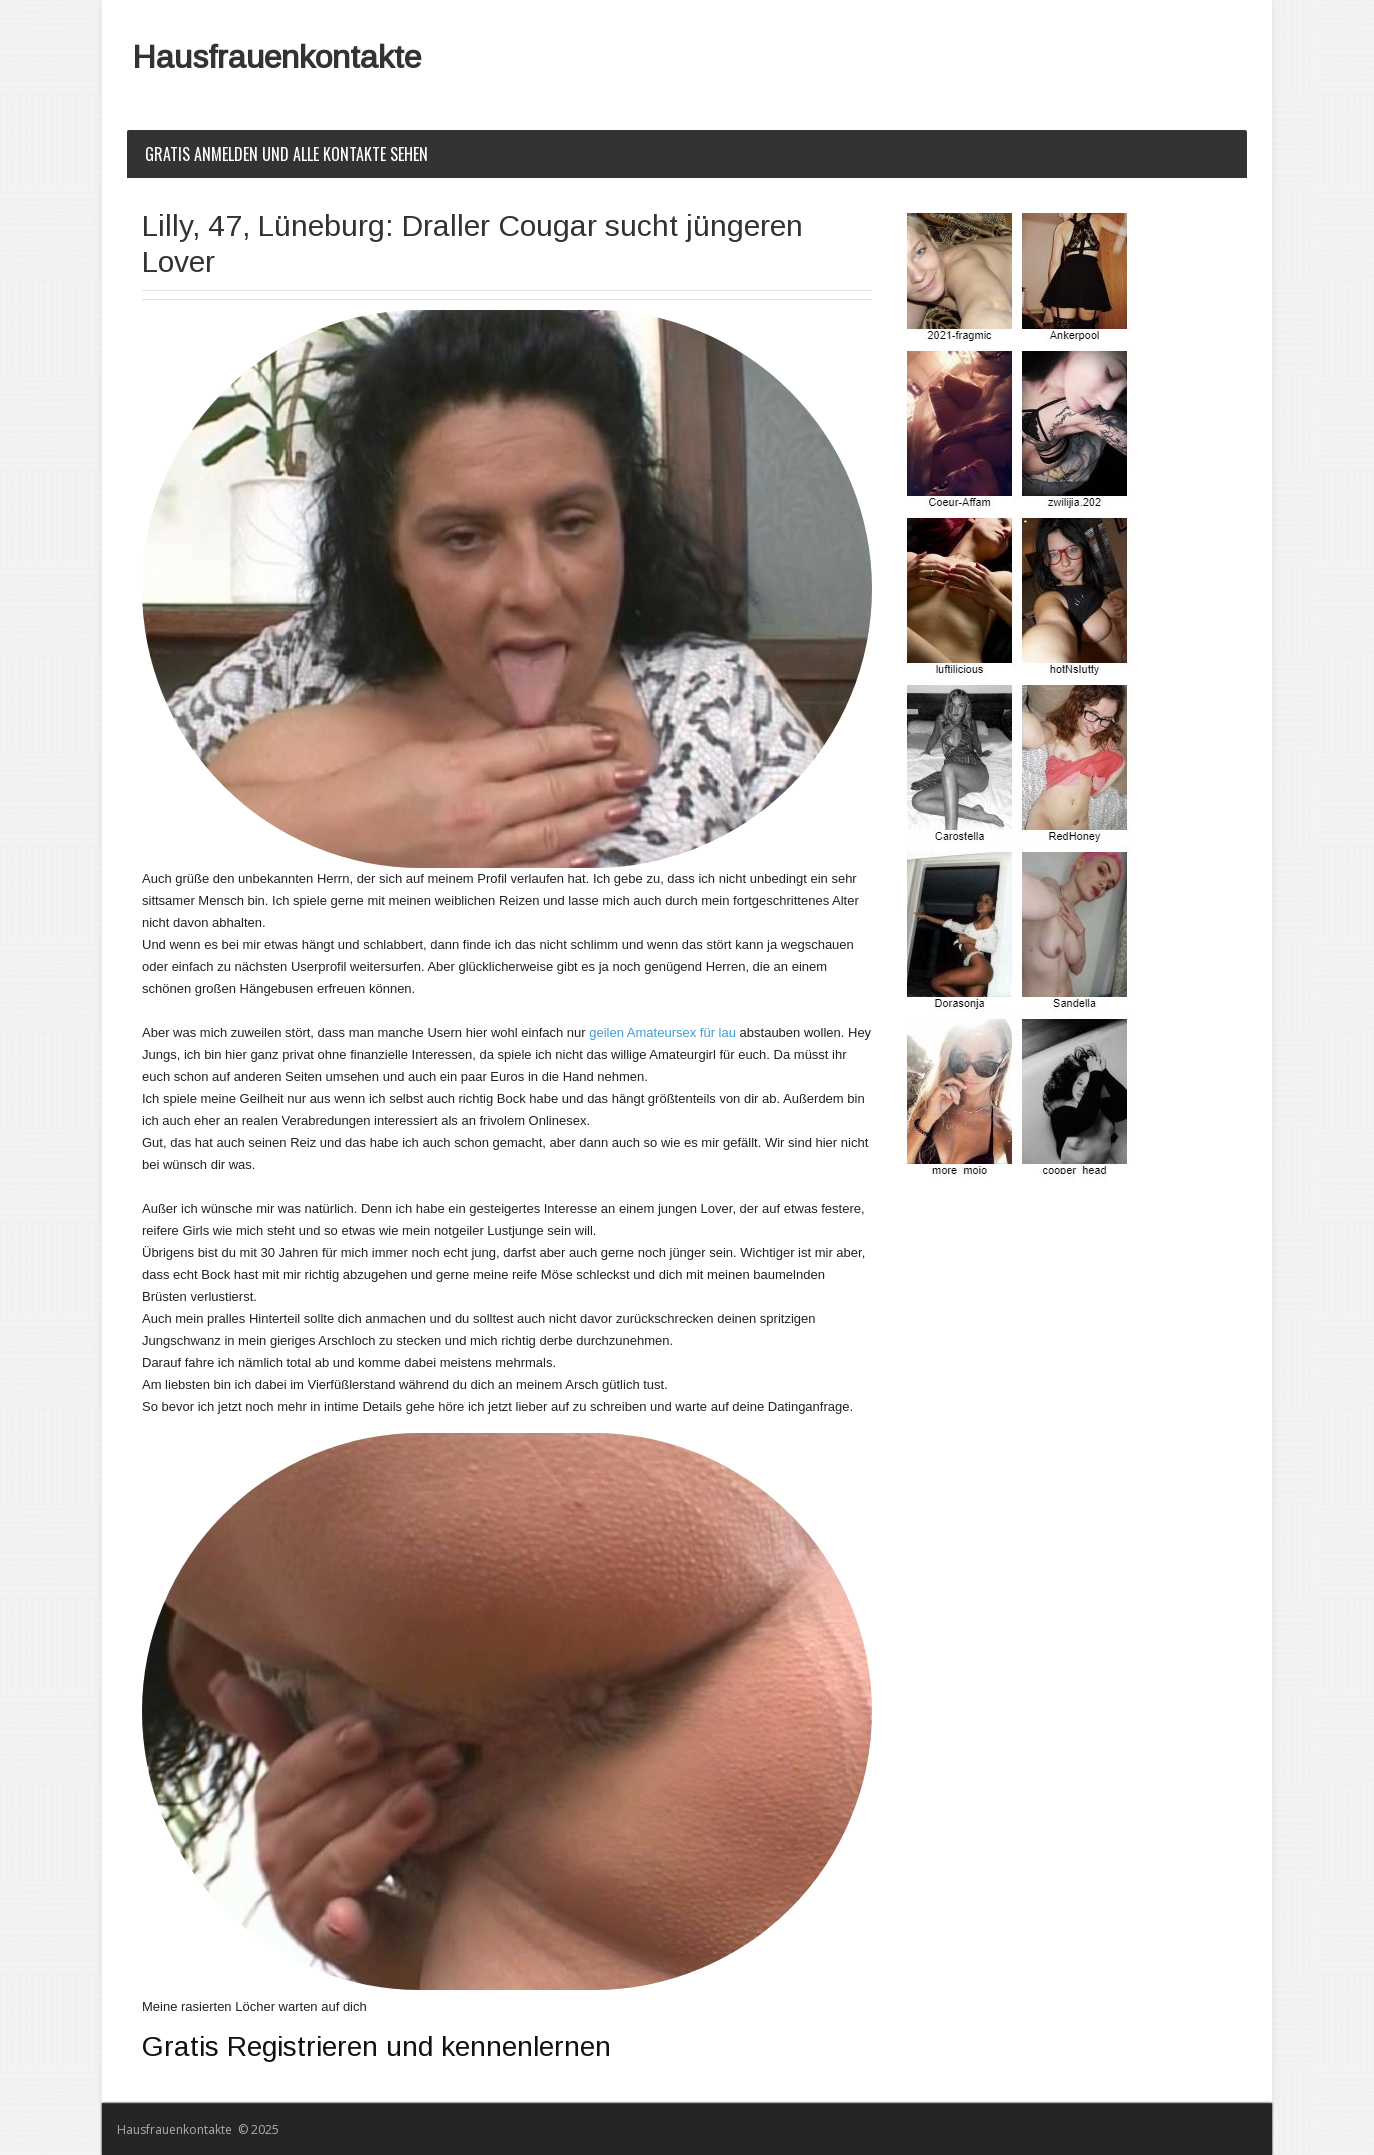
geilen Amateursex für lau (662, 1032)
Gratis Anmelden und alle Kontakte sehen (286, 154)
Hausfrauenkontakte (276, 57)
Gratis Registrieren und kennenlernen (376, 2046)
